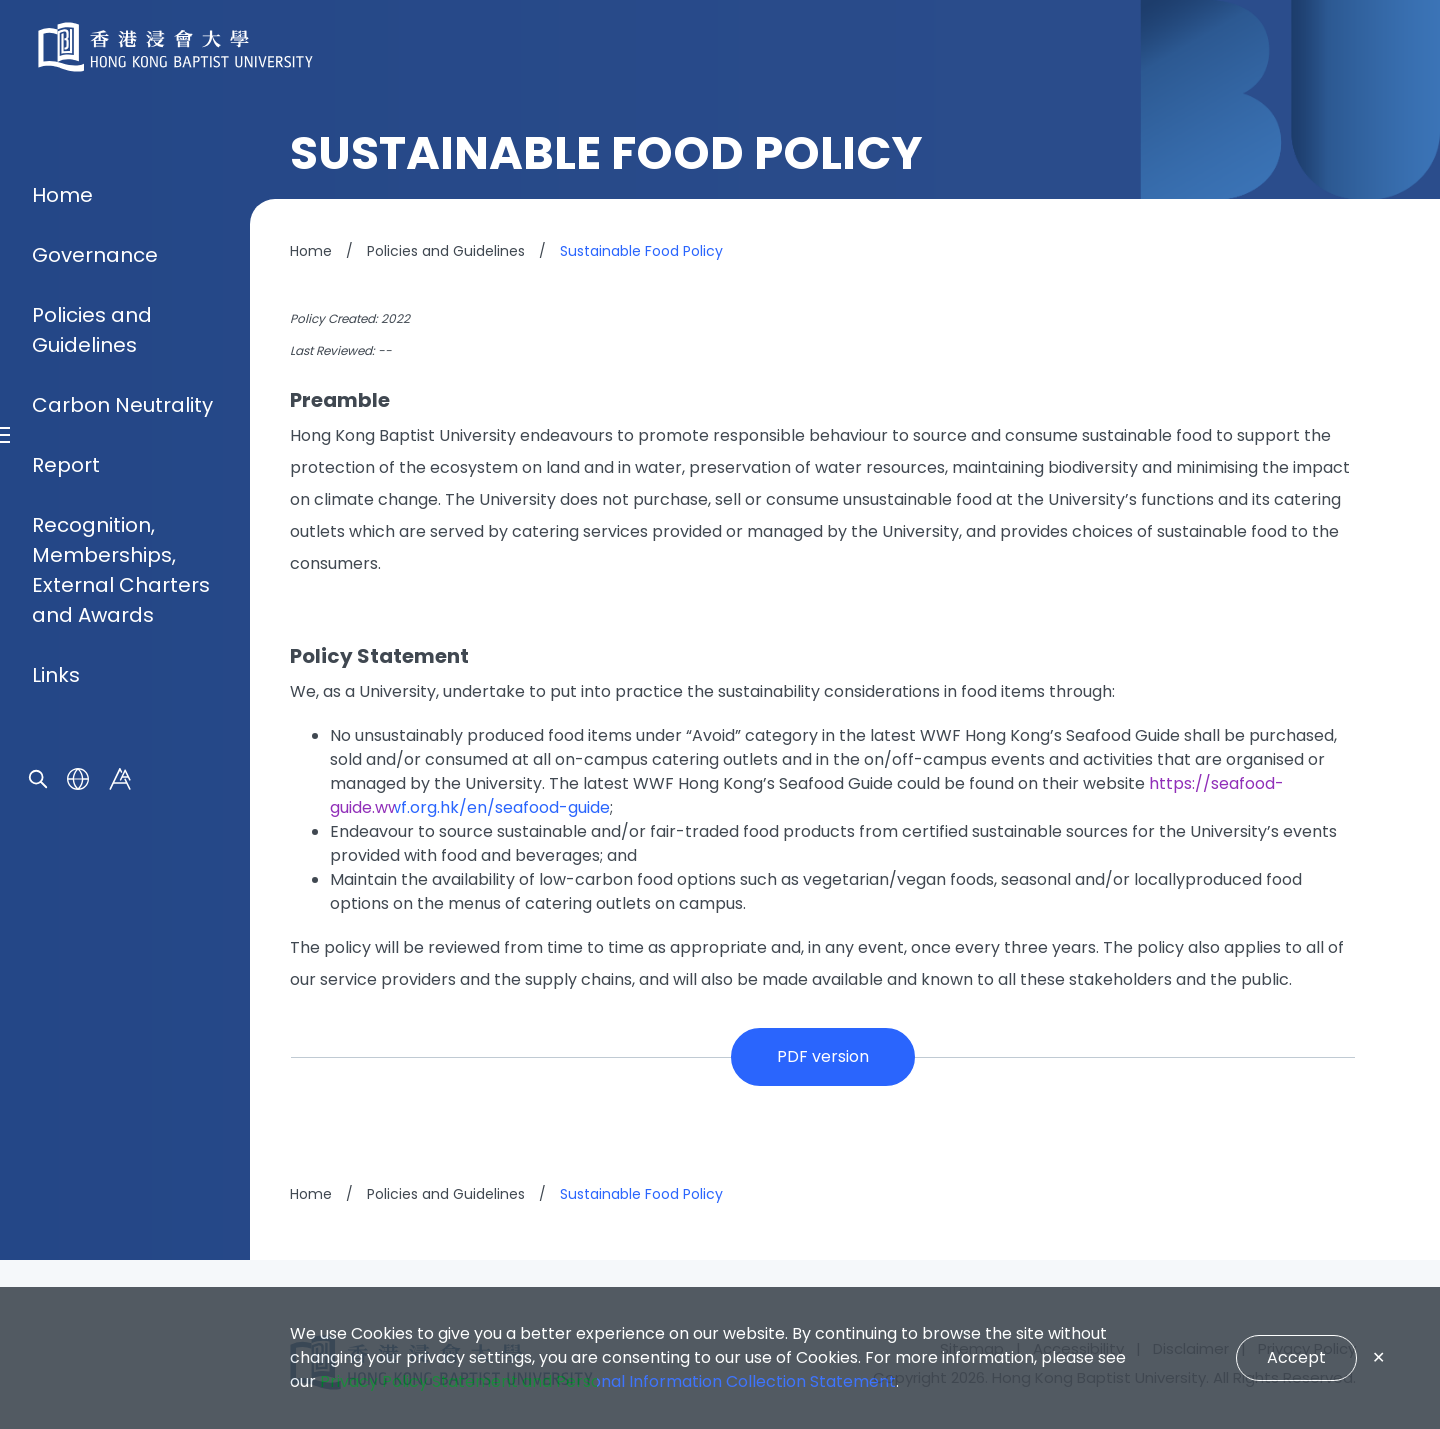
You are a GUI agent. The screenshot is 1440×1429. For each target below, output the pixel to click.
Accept (1296, 1357)
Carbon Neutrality (122, 709)
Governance (95, 559)
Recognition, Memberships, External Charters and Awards (121, 874)
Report (66, 769)
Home (62, 499)
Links (56, 979)
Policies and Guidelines (92, 634)
